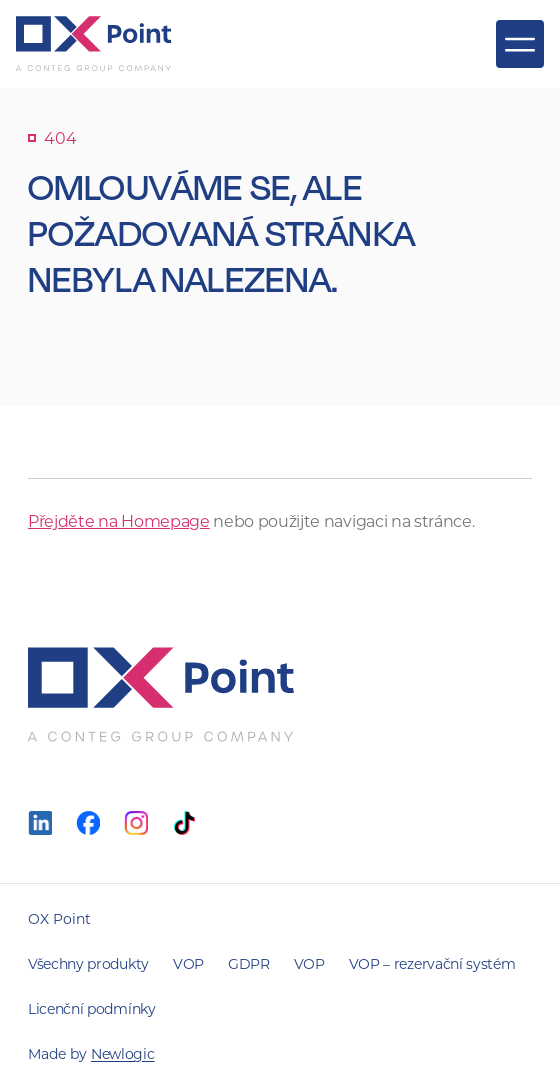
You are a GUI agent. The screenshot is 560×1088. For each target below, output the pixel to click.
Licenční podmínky (92, 1008)
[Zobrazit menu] (520, 44)
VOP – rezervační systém (432, 963)
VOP (188, 963)
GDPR (249, 963)
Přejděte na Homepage (119, 520)
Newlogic (122, 1053)
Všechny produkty (88, 963)
